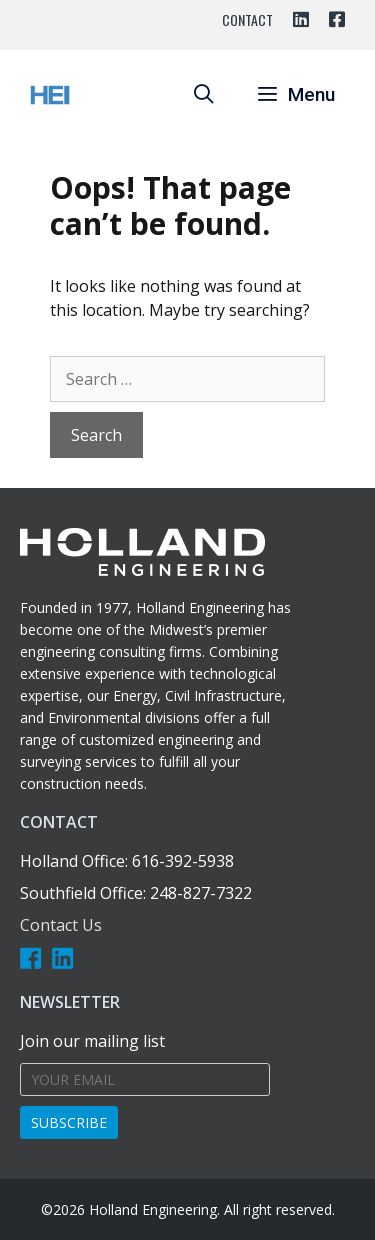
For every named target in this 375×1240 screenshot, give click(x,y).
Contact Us (61, 925)
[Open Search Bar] (203, 95)
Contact (247, 19)
